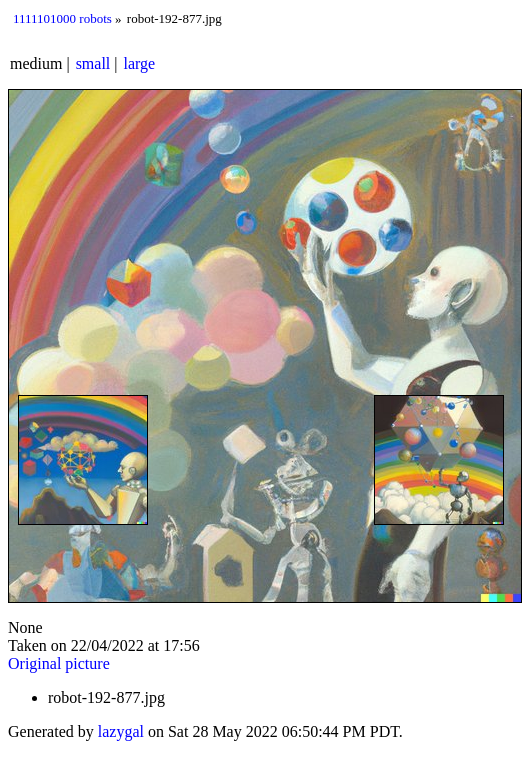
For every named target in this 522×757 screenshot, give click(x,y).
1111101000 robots (62, 18)
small (93, 63)
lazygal (121, 731)
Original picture (59, 663)
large (140, 63)
